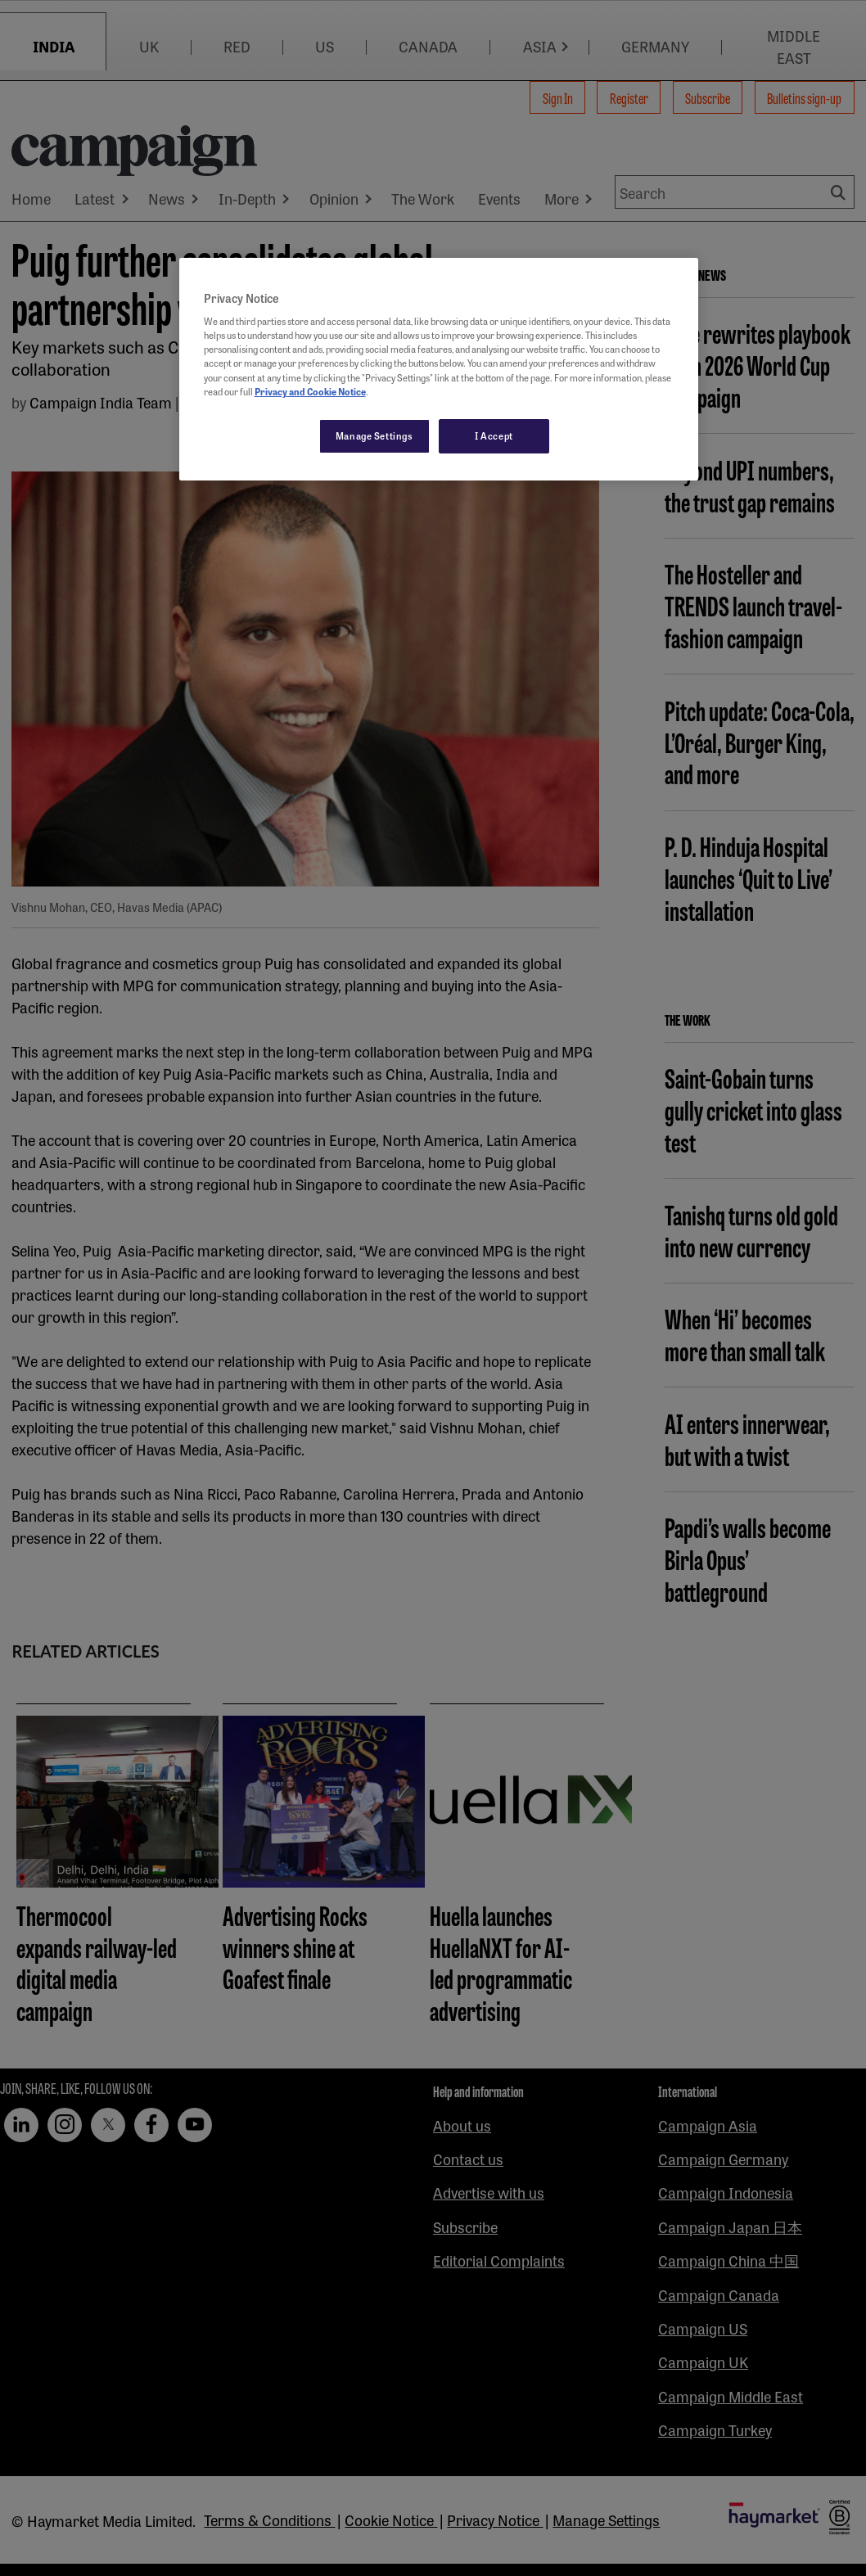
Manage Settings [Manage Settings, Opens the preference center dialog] (374, 435)
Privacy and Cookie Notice (310, 391)
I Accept (494, 435)
